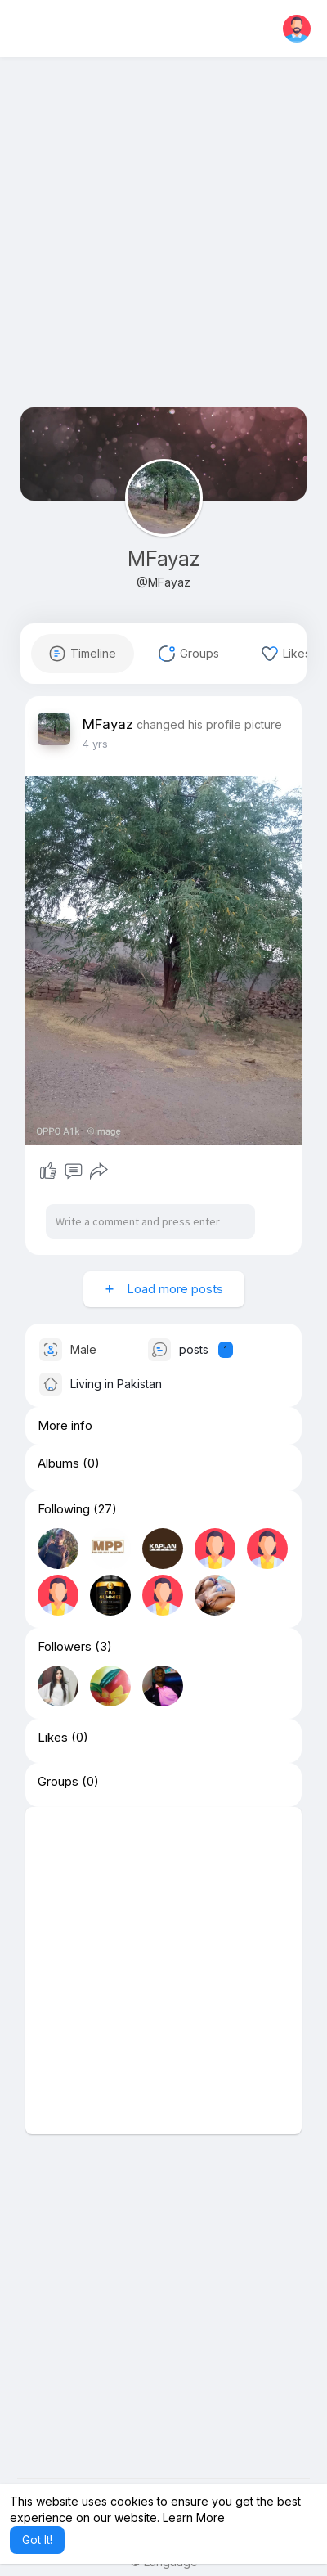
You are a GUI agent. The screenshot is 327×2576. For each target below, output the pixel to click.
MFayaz (163, 558)
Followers (65, 1646)
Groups (58, 1781)
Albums (58, 1463)
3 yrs (95, 743)
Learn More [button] (194, 2517)
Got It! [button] (37, 2540)
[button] (296, 28)
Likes (53, 1737)
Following (64, 1509)
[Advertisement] (163, 243)
